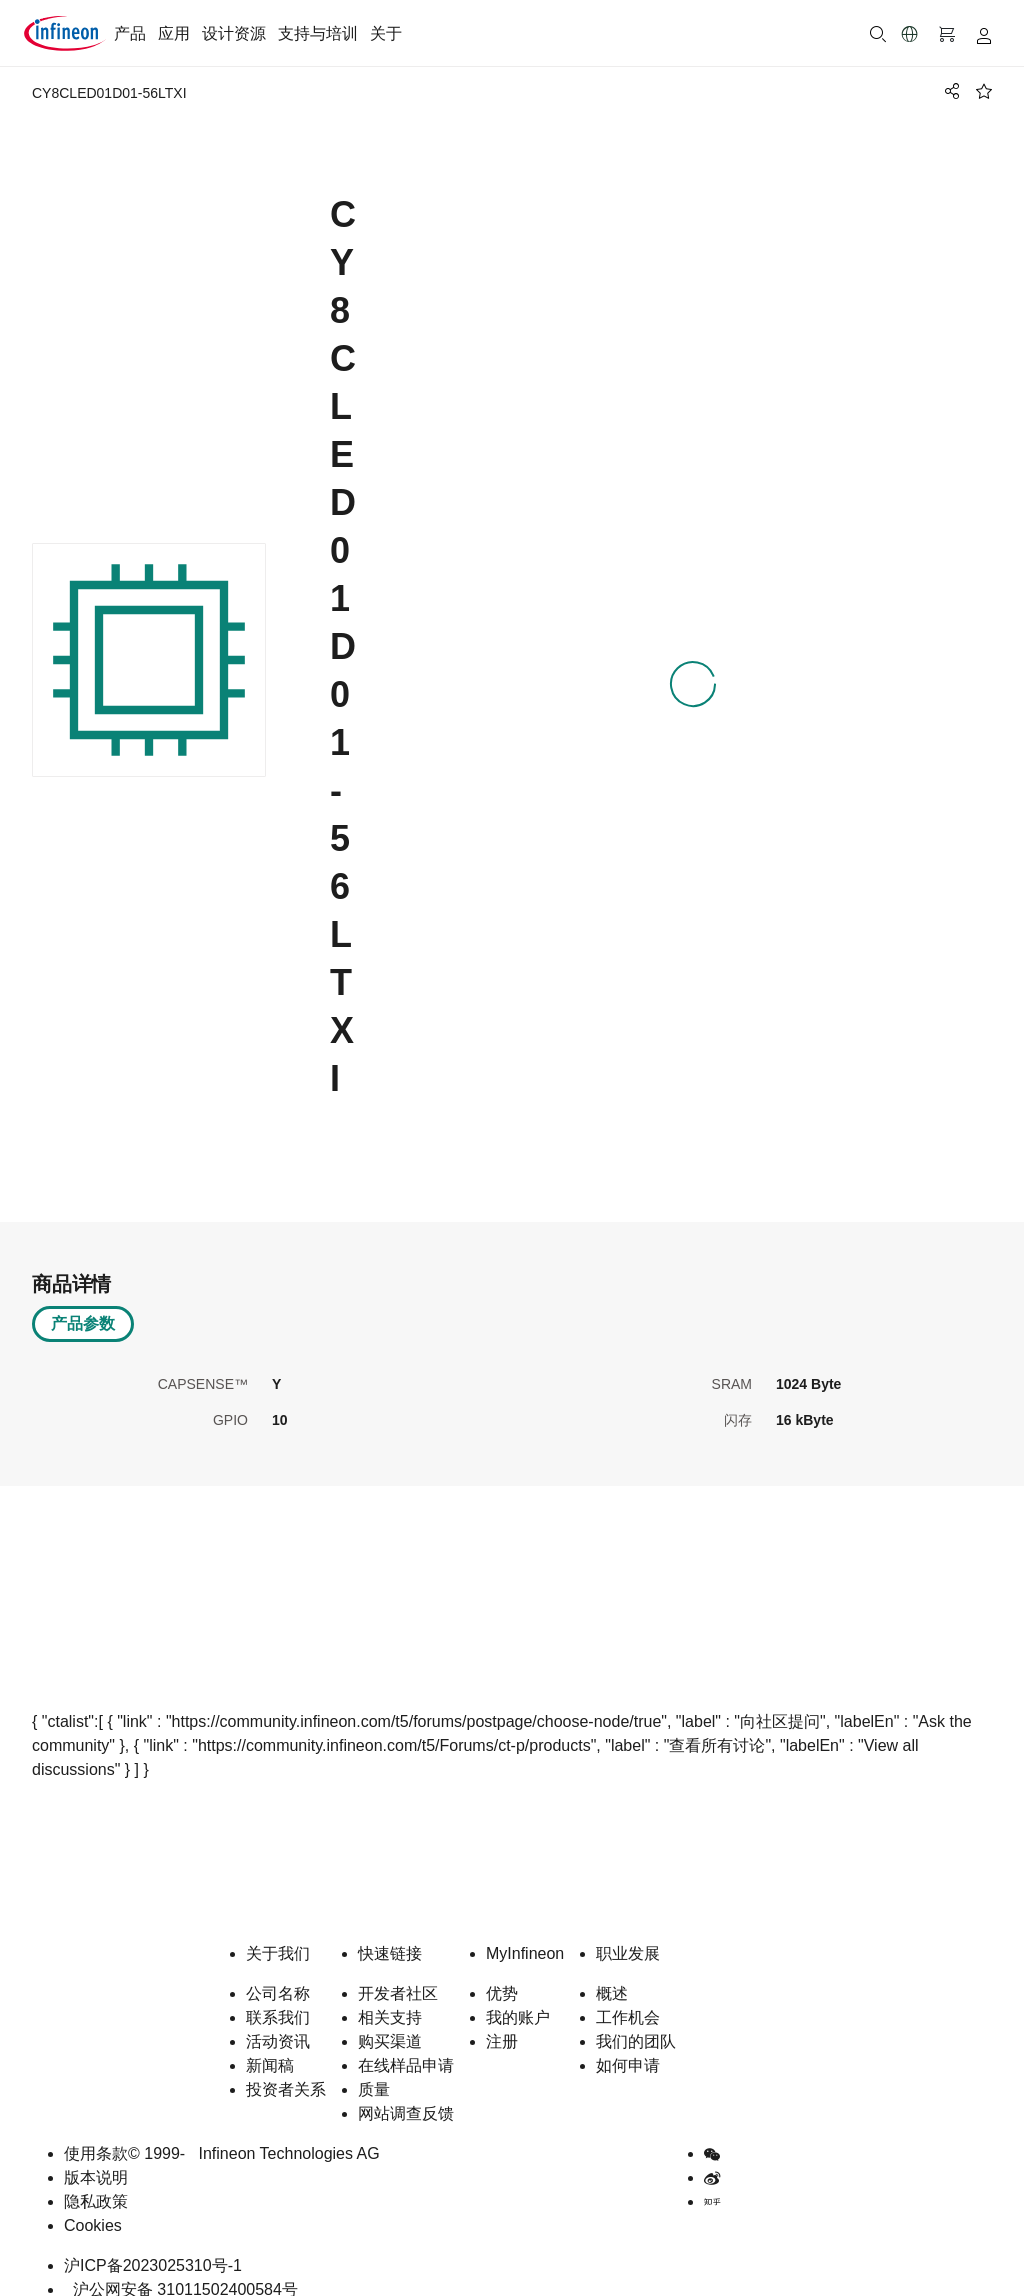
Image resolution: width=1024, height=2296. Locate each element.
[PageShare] (949, 91)
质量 (374, 2067)
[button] (910, 34)
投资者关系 (286, 2067)
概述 (612, 1971)
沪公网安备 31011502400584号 (181, 2267)
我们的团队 (636, 2019)
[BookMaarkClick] (984, 91)
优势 (502, 1971)
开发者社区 (398, 1971)
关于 (386, 33)
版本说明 (96, 2155)
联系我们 (278, 1995)
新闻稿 (270, 2043)
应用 (174, 33)
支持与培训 (318, 33)
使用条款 (96, 2131)
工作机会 (628, 1995)
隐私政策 (96, 2179)
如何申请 (628, 2043)
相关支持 (390, 1995)
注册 (502, 2019)
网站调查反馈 (406, 2091)
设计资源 (234, 33)
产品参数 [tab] (83, 1301)
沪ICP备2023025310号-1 (153, 2243)
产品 (130, 33)
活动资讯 (278, 2019)
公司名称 (278, 1971)
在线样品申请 (406, 2043)
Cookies (93, 2203)
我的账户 (518, 1995)
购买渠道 (390, 2019)
